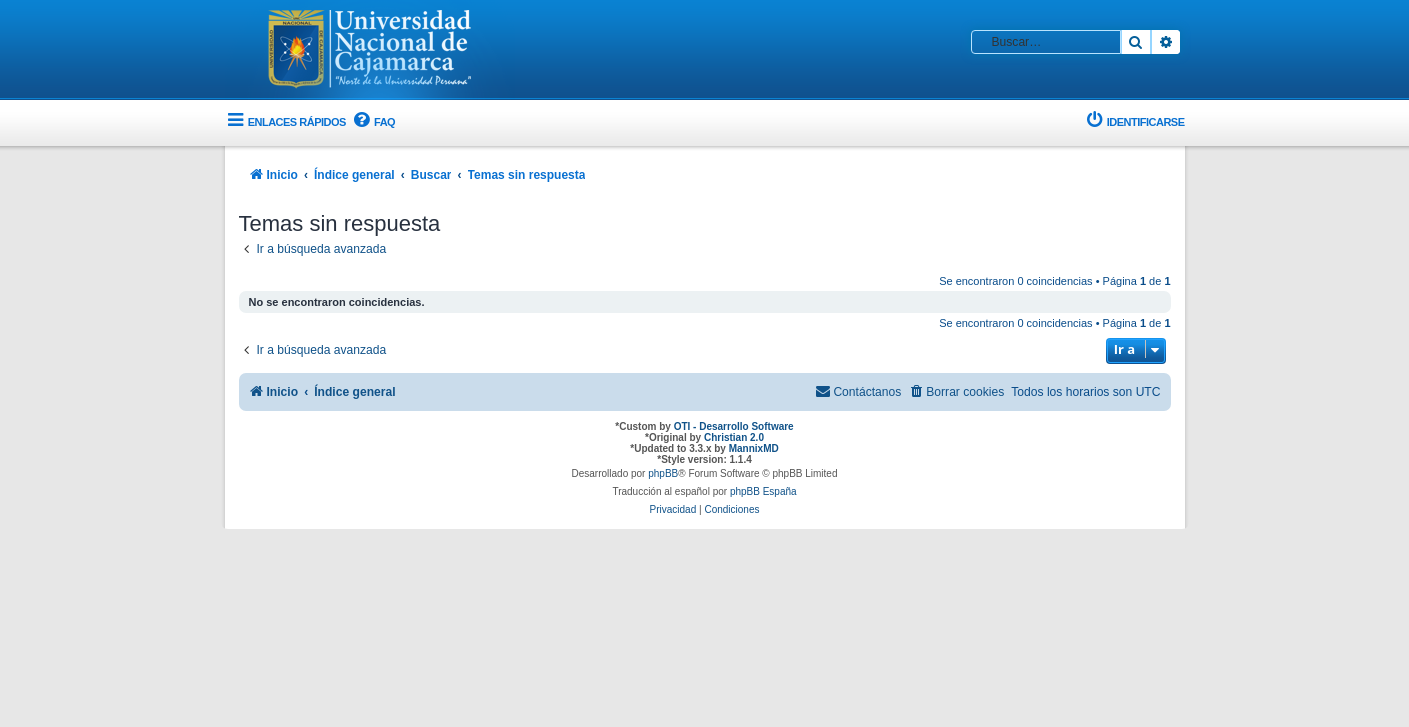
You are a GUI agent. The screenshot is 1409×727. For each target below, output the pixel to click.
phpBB (663, 473)
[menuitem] (373, 122)
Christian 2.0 (734, 437)
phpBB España (763, 491)
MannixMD (754, 448)
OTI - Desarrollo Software (734, 426)
